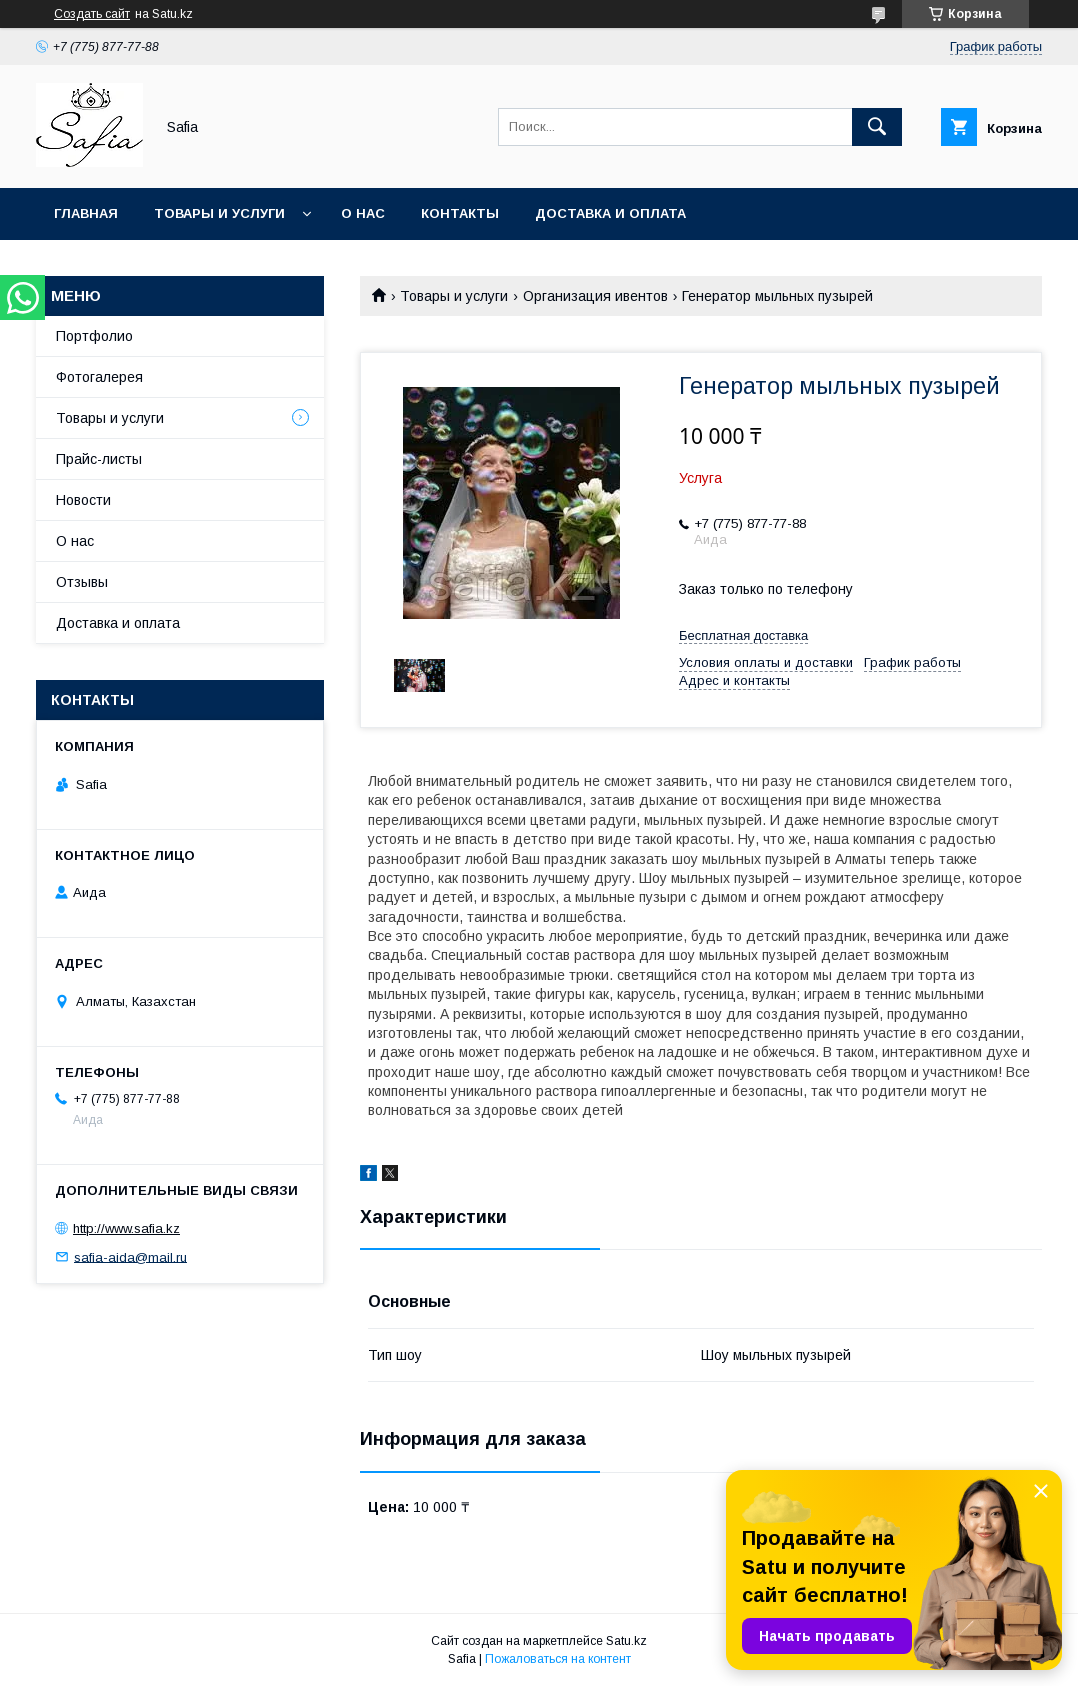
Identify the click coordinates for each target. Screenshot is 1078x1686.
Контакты (460, 213)
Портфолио (94, 336)
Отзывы (82, 582)
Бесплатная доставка (743, 635)
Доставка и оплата (610, 213)
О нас (363, 213)
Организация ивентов (595, 296)
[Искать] (877, 127)
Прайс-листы (99, 459)
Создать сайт (92, 14)
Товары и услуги (219, 213)
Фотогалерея (99, 377)
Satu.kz (626, 1641)
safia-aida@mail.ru (130, 1256)
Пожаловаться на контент (558, 1659)
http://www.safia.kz (126, 1228)
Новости (83, 500)
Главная (86, 213)
